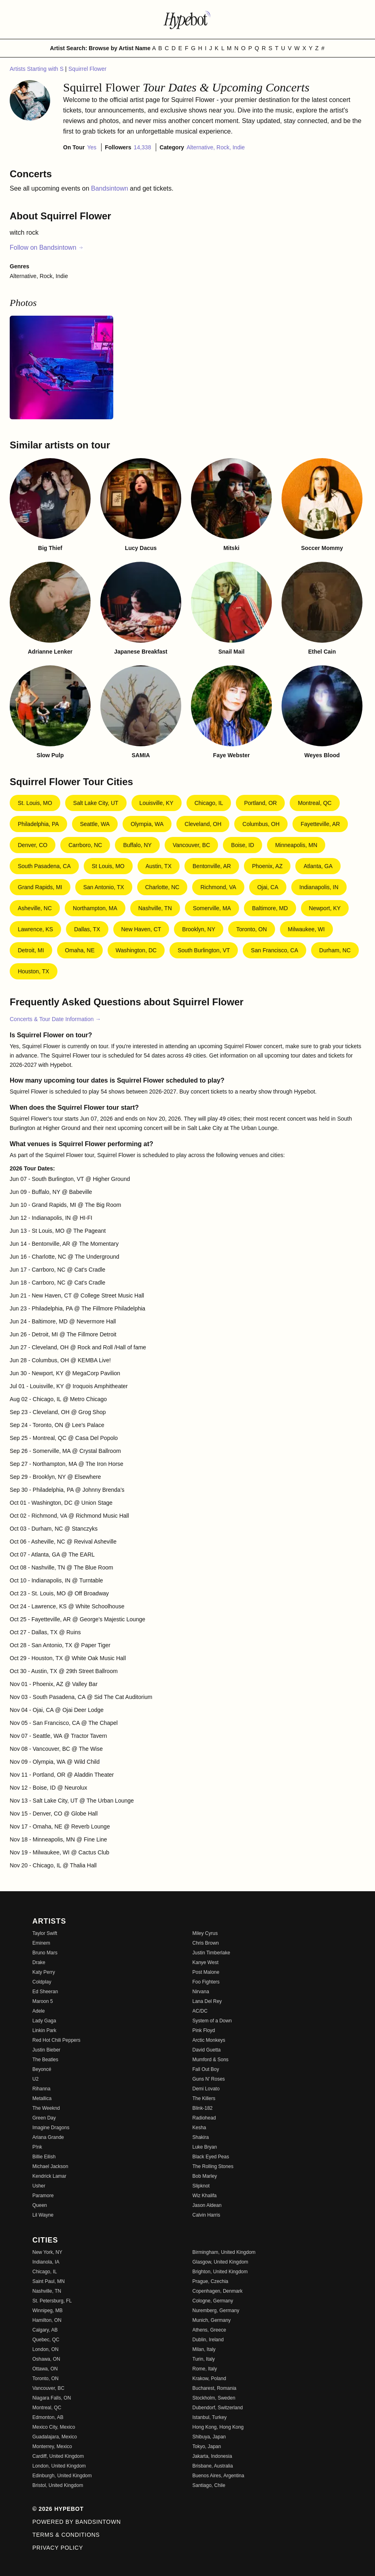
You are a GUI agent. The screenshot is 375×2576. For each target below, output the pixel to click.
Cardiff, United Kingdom (58, 2456)
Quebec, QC (45, 2339)
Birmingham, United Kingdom (224, 2252)
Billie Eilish (43, 2157)
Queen (39, 2205)
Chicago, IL (209, 803)
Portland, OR (260, 803)
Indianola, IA (45, 2262)
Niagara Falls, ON (51, 2398)
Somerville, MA (212, 908)
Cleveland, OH (202, 824)
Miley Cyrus (205, 1933)
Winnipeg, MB (47, 2310)
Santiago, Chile (209, 2485)
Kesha (199, 2127)
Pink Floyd (204, 2030)
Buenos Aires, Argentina (218, 2475)
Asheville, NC (35, 908)
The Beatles (45, 2059)
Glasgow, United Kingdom (220, 2262)
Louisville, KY (157, 803)
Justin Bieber (46, 2050)
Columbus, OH (261, 824)
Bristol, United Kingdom (57, 2485)
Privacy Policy (57, 2547)
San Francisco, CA (274, 950)
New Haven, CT (141, 929)
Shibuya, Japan (209, 2437)
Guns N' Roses (209, 2079)
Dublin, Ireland (208, 2339)
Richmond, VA (218, 887)
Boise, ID (242, 845)
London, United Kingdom (59, 2466)
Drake (38, 1962)
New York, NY (47, 2252)
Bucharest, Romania (215, 2388)
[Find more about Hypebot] (188, 19)
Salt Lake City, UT (96, 803)
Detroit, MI (31, 950)
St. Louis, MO (35, 803)
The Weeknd (46, 2108)
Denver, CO (32, 845)
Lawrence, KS (35, 929)
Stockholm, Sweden (214, 2398)
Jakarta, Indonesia (212, 2456)
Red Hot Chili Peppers (56, 2040)
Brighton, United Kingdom (220, 2271)
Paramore (43, 2195)
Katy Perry (43, 1972)
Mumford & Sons (211, 2059)
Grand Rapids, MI (40, 887)
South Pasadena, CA (44, 866)
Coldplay (41, 1982)
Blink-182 (203, 2108)
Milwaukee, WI (306, 929)
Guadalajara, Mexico (54, 2437)
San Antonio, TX (103, 887)
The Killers (204, 2098)
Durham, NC (335, 950)
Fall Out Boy (206, 2069)
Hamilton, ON (46, 2320)
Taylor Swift (44, 1933)
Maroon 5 (42, 2001)
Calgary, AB (44, 2330)
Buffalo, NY (137, 845)
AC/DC (200, 2011)
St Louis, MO (108, 866)
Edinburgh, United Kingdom (62, 2475)
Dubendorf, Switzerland (218, 2407)
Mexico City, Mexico (53, 2427)
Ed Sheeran (45, 1991)
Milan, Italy (204, 2349)
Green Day (44, 2118)
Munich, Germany (212, 2320)
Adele (38, 2011)
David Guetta (207, 2050)
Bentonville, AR (212, 866)
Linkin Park (44, 2030)
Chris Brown (206, 1943)
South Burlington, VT (204, 950)
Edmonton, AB (48, 2417)
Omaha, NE (80, 950)
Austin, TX (159, 866)
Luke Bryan (205, 2147)
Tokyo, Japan (207, 2446)
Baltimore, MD (270, 908)
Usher (38, 2186)
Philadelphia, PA (38, 824)
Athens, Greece (209, 2330)
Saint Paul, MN (48, 2281)
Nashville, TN (155, 908)
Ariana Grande (48, 2137)
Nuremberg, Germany (216, 2310)
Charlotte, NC (162, 887)
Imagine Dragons (50, 2127)
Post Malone (206, 1972)
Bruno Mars (44, 1953)
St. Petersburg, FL (52, 2301)
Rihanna (41, 2089)
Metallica (41, 2098)
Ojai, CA (267, 887)
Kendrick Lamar (49, 2176)
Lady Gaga (44, 2021)
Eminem (41, 1943)
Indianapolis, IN (319, 887)
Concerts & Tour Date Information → (55, 1019)
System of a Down (212, 2021)
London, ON (45, 2349)
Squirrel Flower (87, 69)
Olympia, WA (147, 824)
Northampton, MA (95, 908)
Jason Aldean (207, 2205)
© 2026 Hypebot (58, 2509)
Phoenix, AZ (267, 866)
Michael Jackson (50, 2166)
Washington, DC (136, 950)
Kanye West (205, 1962)
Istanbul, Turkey (210, 2417)
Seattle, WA (95, 824)
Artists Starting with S (37, 69)
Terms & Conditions (66, 2534)
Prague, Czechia (211, 2281)
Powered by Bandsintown (76, 2522)
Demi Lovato (206, 2089)
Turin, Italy (204, 2359)
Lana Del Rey (207, 2001)
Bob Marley (205, 2176)
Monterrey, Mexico (52, 2446)
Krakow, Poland (209, 2378)
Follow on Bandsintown (47, 247)
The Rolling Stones (213, 2166)
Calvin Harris (206, 2215)
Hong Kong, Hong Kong (218, 2427)
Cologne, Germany (213, 2301)
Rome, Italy (205, 2369)
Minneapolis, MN (296, 845)
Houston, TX (33, 971)
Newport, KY (325, 908)
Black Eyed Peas (211, 2157)
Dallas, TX (87, 929)
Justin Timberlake (211, 1953)
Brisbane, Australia (213, 2466)
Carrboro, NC (85, 845)
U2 (35, 2079)
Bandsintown (110, 188)
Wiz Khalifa (205, 2195)
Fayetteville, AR (320, 824)
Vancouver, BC (191, 845)
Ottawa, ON (45, 2369)
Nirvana (201, 1991)
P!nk (37, 2147)
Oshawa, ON (46, 2359)
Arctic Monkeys (209, 2040)
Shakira (201, 2137)
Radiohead (204, 2118)
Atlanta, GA (318, 866)
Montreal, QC (314, 803)
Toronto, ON (251, 929)
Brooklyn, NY (198, 929)
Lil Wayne (42, 2215)
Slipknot (201, 2186)
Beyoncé (41, 2069)
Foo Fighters (206, 1982)
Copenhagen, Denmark (218, 2291)
